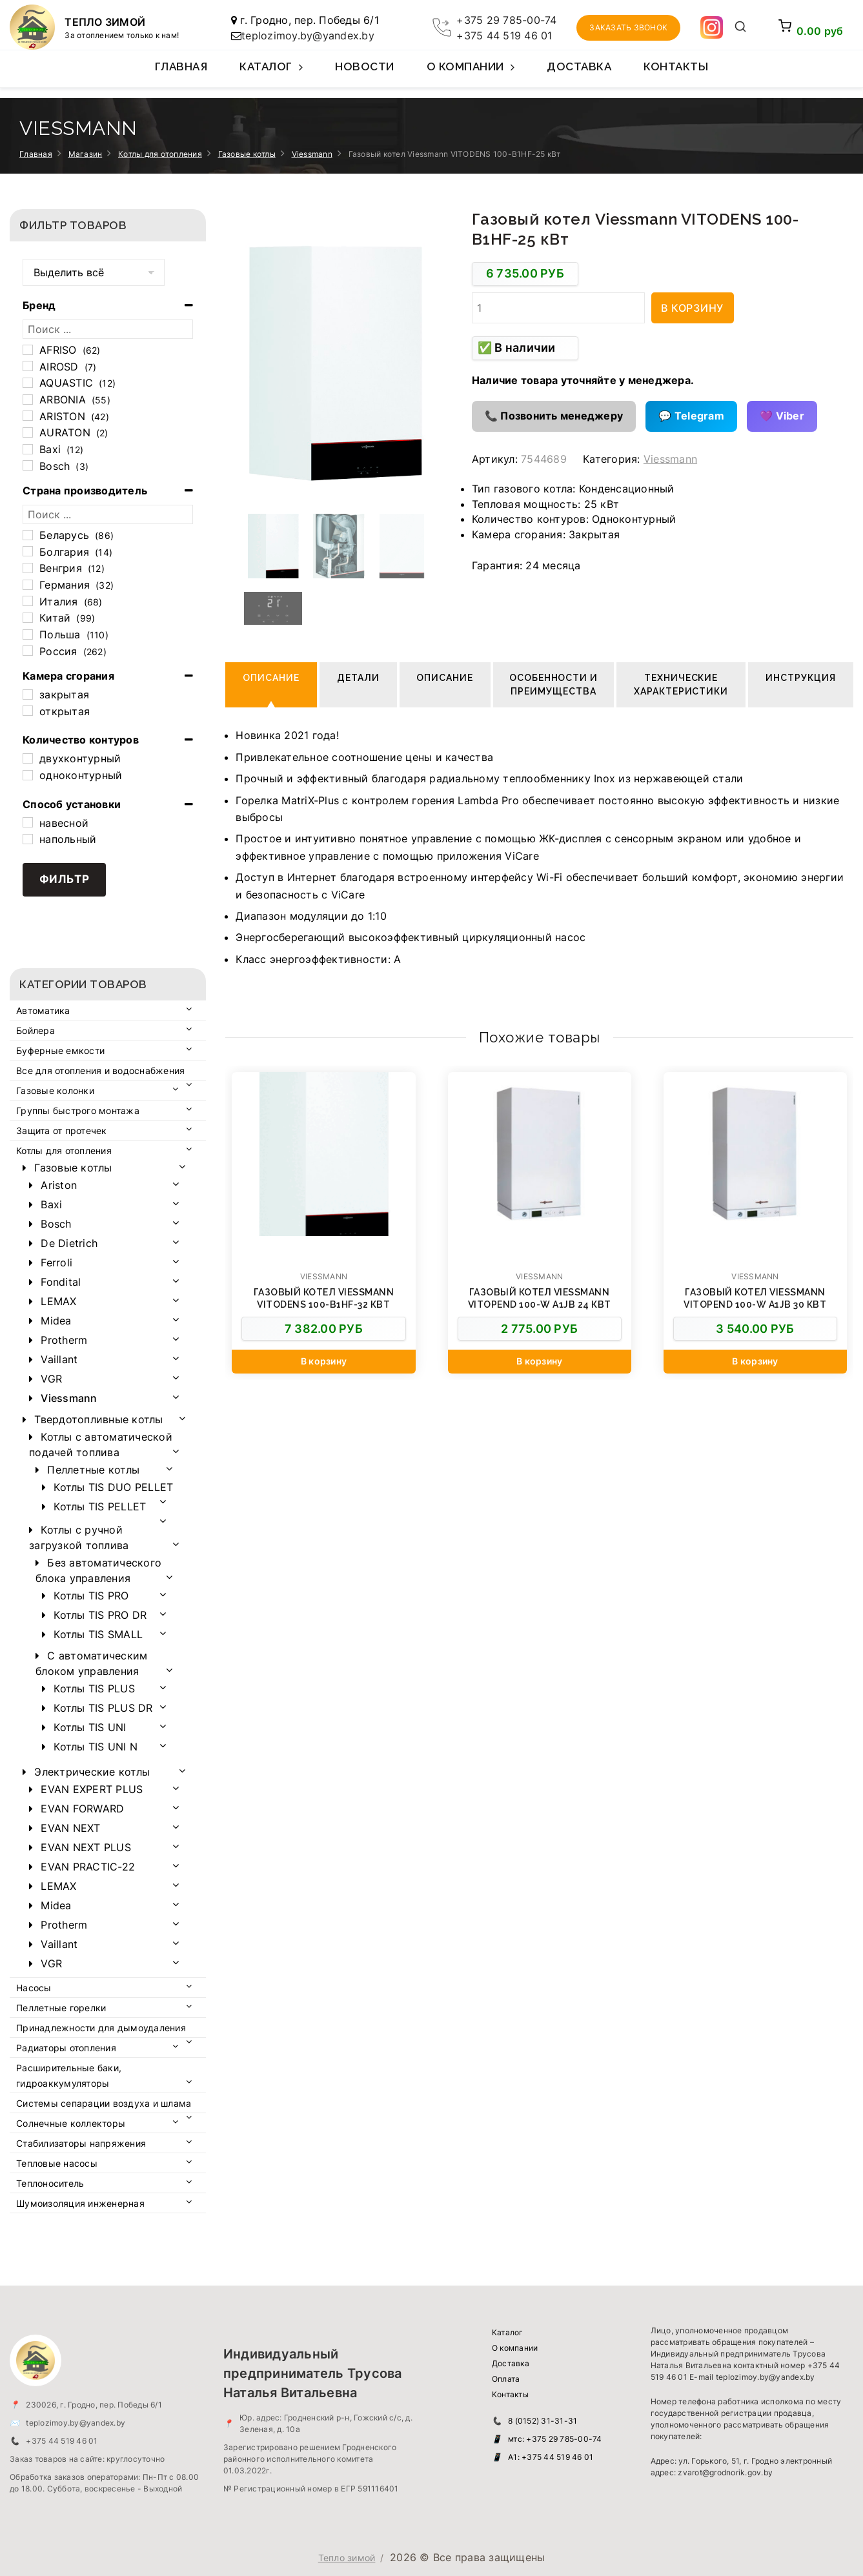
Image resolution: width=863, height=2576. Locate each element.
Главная (181, 66)
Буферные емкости (60, 1050)
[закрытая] (28, 694)
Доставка (579, 66)
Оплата (506, 2379)
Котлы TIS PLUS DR (103, 1707)
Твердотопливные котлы (98, 1419)
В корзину (692, 307)
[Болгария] (28, 551)
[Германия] (28, 585)
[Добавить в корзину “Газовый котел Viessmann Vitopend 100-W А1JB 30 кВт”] (755, 1362)
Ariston (59, 1185)
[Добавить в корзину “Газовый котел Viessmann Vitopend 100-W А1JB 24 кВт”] (539, 1362)
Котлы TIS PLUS (94, 1688)
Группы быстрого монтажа (77, 1110)
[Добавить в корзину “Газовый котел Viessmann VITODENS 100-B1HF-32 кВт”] (323, 1362)
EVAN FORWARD (82, 1808)
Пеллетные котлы (93, 1469)
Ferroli (56, 1262)
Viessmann (312, 154)
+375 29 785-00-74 (506, 20)
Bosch (56, 1223)
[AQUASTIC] (28, 383)
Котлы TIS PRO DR (100, 1614)
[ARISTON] (28, 416)
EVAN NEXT (70, 1827)
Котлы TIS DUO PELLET (113, 1487)
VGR (51, 1378)
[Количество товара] (558, 307)
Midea (56, 1320)
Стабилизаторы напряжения (81, 2143)
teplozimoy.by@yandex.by (307, 35)
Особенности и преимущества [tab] (553, 684)
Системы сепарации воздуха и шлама (103, 2103)
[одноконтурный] (28, 775)
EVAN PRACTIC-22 (88, 1866)
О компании (471, 73)
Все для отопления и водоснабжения (100, 1070)
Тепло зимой (347, 2557)
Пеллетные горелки (61, 2007)
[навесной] (28, 822)
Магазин (85, 154)
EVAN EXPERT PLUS (92, 1789)
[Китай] (28, 618)
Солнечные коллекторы (70, 2123)
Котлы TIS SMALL (98, 1634)
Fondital (61, 1281)
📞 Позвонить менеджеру (554, 415)
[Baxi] (28, 449)
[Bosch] (28, 465)
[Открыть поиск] (740, 27)
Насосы (34, 1987)
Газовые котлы (247, 154)
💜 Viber (782, 415)
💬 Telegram (691, 415)
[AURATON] (28, 432)
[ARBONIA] (28, 399)
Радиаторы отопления (66, 2047)
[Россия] (28, 650)
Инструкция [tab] (801, 678)
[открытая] (28, 710)
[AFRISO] (28, 350)
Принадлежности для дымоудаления (101, 2027)
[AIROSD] (28, 366)
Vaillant (59, 1359)
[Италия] (28, 601)
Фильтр (64, 879)
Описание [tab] (271, 678)
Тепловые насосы (56, 2163)
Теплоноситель (50, 2183)
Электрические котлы (92, 1771)
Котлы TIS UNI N (95, 1746)
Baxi (51, 1204)
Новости (364, 66)
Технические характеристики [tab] (681, 684)
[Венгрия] (28, 568)
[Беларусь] (28, 535)
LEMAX (58, 1301)
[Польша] (28, 634)
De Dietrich (69, 1243)
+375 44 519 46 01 (504, 35)
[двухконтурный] (28, 758)
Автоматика (43, 1010)
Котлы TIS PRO (91, 1595)
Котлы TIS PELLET (100, 1506)
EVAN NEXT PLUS (86, 1847)
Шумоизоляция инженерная (80, 2203)
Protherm (64, 1340)
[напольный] (28, 839)
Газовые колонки (55, 1090)
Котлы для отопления (160, 154)
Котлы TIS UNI (90, 1727)
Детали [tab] (358, 678)
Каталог (271, 73)
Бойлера (35, 1030)
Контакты (676, 66)
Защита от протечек (61, 1130)
